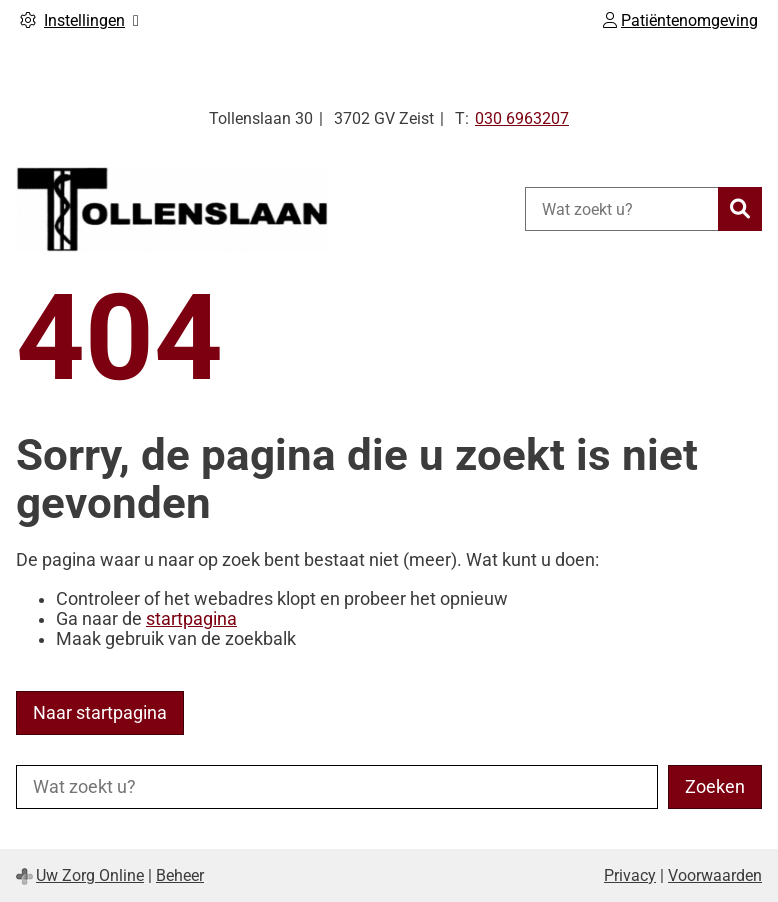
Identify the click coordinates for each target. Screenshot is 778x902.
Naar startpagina (100, 713)
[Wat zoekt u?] (621, 209)
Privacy (630, 875)
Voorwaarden (715, 875)
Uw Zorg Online (90, 875)
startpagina (191, 619)
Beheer (180, 875)
